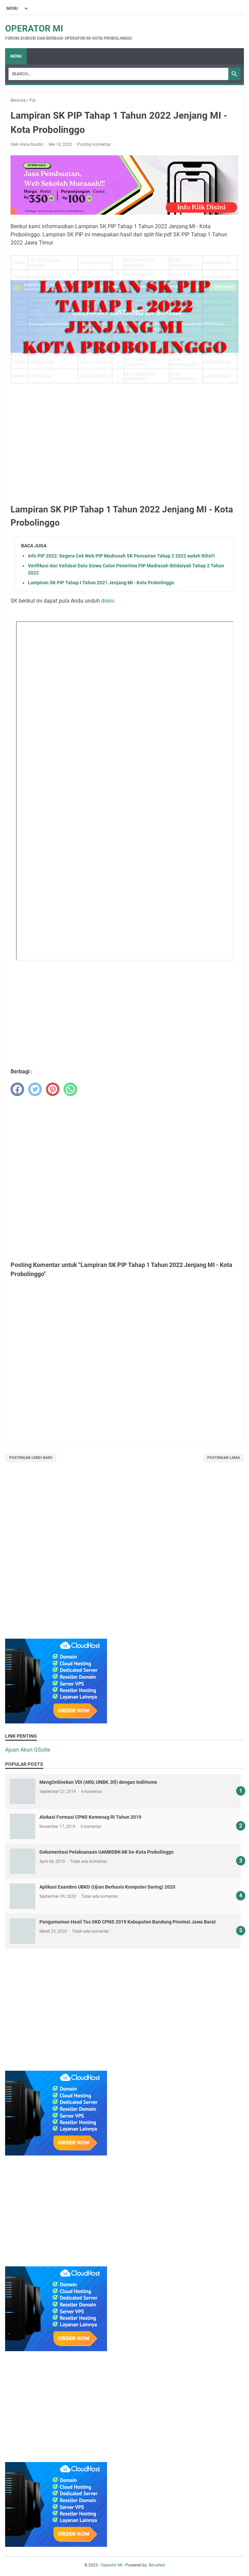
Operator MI (34, 28)
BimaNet (157, 2565)
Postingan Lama (223, 1458)
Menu (16, 56)
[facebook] (17, 1089)
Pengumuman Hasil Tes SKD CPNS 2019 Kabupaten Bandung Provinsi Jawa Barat (127, 1922)
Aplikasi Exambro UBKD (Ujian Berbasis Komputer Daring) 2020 (107, 1887)
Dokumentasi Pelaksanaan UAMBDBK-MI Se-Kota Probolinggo (106, 1852)
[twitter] (35, 1089)
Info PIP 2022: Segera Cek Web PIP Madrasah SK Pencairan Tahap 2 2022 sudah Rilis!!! (121, 556)
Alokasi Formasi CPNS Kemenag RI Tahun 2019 (90, 1817)
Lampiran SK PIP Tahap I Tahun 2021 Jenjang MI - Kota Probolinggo (101, 582)
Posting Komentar (94, 144)
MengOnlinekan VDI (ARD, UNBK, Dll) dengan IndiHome (98, 1782)
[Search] (118, 74)
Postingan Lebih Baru (30, 1458)
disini (107, 601)
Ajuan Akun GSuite (27, 1749)
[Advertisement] (124, 448)
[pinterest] (52, 1089)
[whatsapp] (70, 1089)
